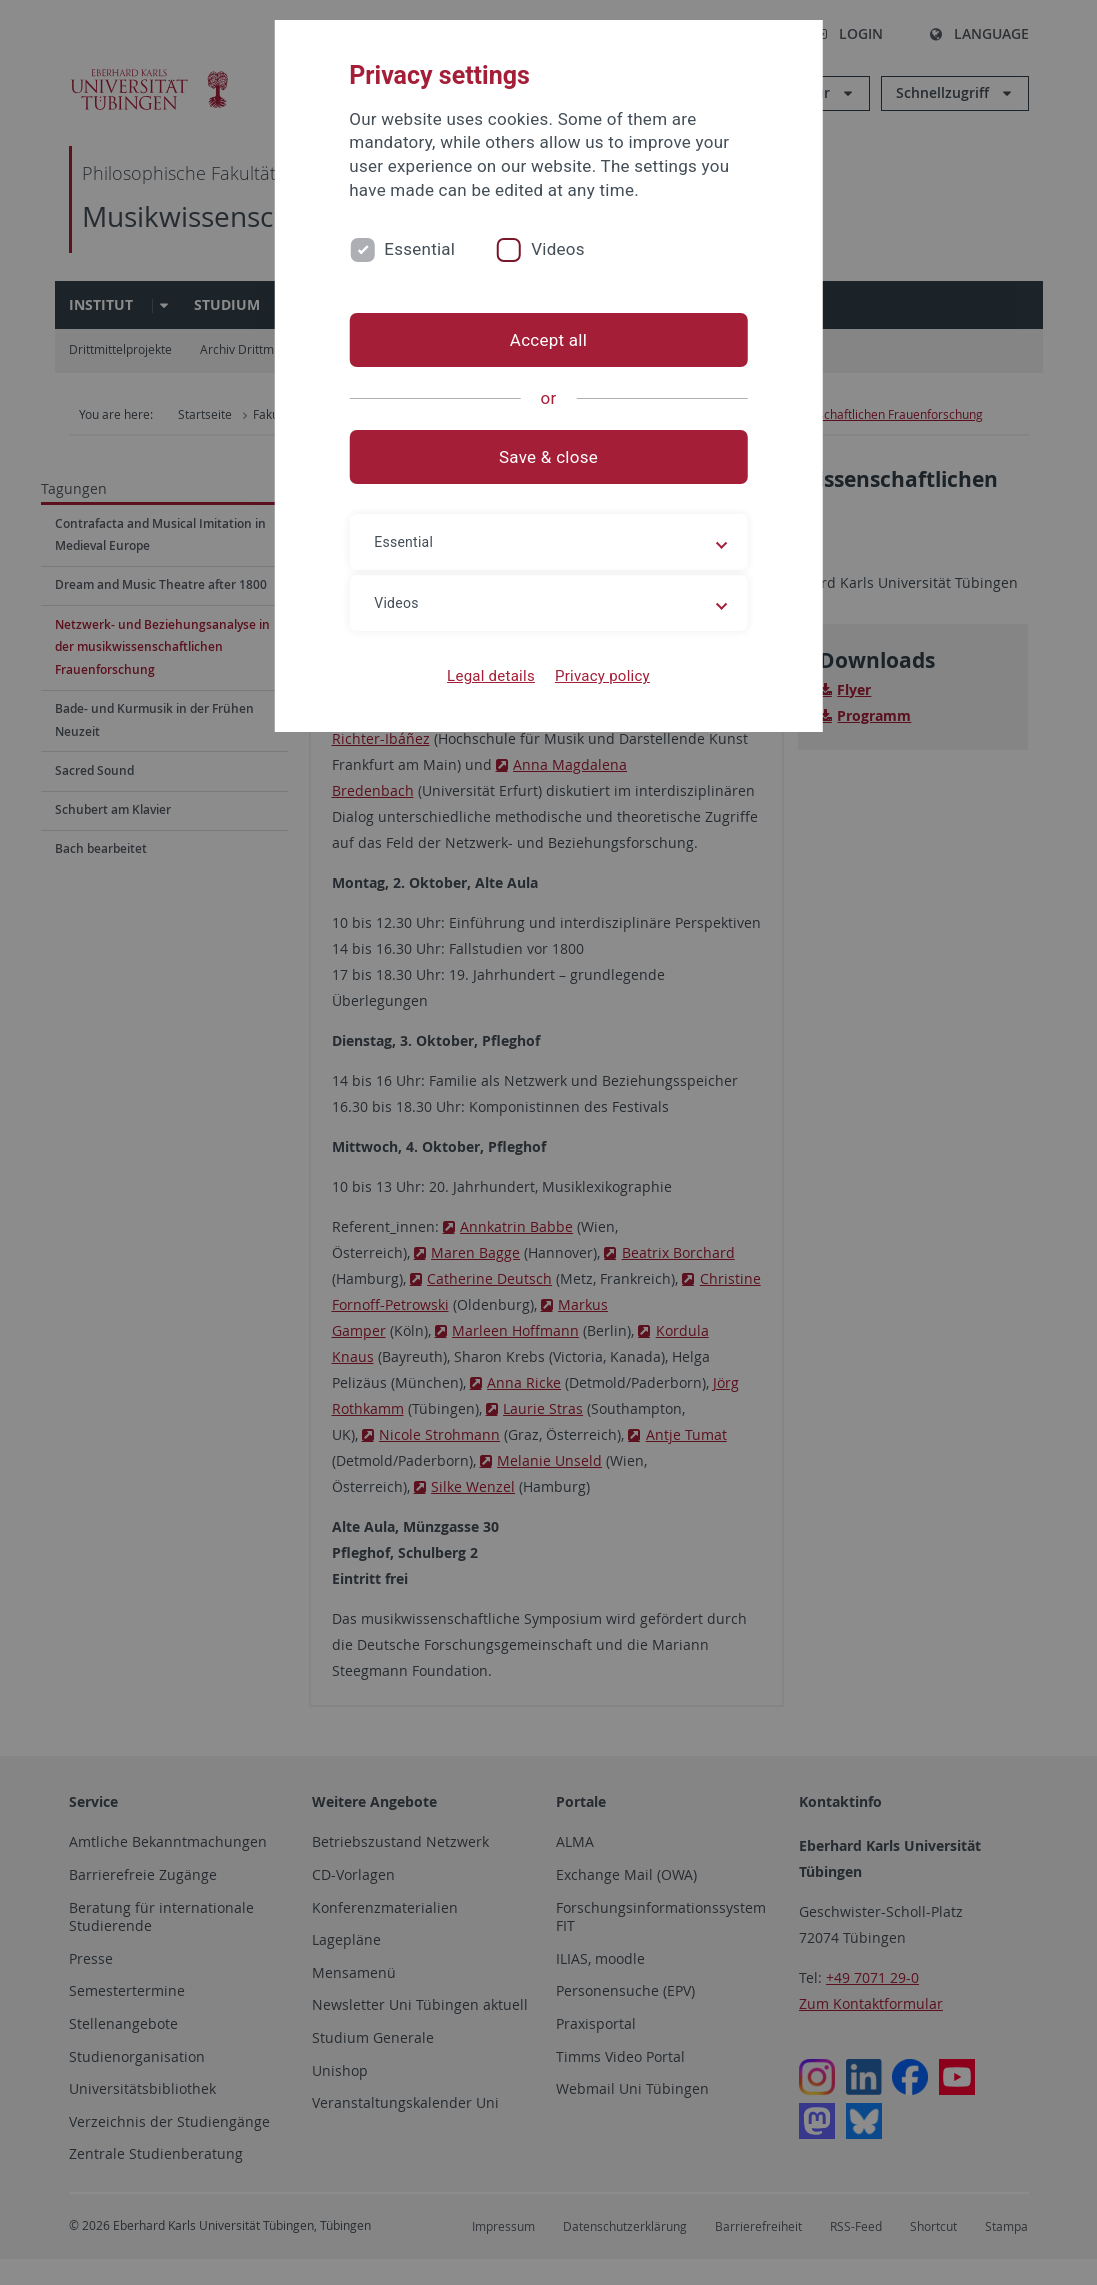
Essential (419, 249)
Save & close (548, 457)
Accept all (548, 340)
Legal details (491, 676)
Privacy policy (602, 676)
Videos (558, 249)
